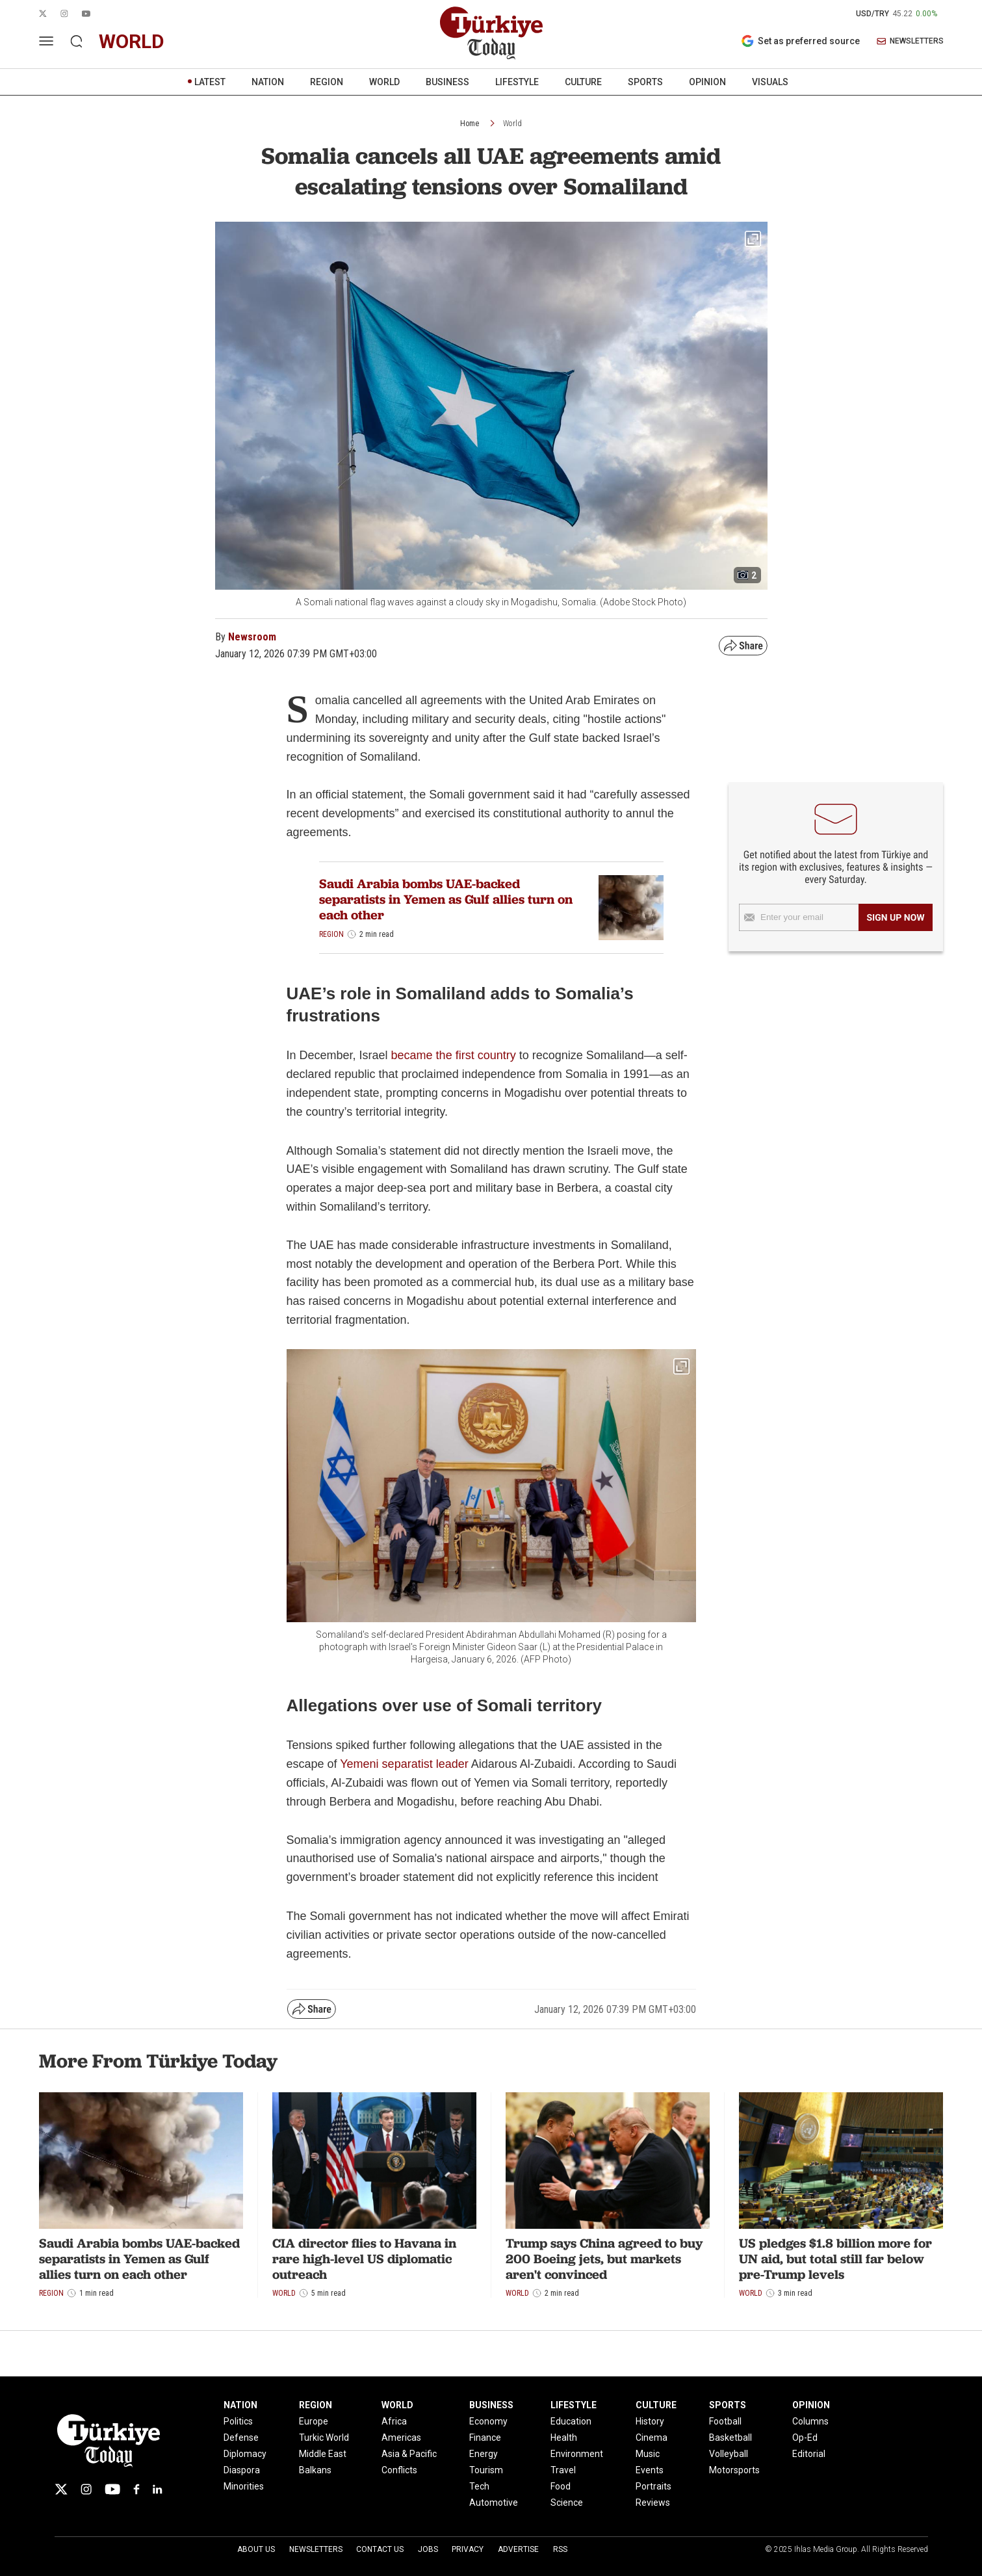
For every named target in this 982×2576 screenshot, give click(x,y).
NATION (268, 82)
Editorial (808, 2454)
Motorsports (734, 2470)
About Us (256, 2549)
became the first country (453, 1055)
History (650, 2421)
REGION (326, 82)
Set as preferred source (800, 40)
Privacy (468, 2549)
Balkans (315, 2470)
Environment (576, 2454)
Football (725, 2421)
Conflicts (399, 2470)
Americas (401, 2437)
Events (650, 2470)
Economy (488, 2421)
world (131, 41)
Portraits (653, 2486)
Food (560, 2486)
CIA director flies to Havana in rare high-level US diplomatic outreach (364, 2258)
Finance (485, 2437)
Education (570, 2421)
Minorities (244, 2486)
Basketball (730, 2437)
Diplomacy (245, 2454)
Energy (483, 2454)
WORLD (384, 82)
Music (648, 2454)
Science (566, 2502)
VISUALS (770, 82)
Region (331, 934)
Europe (313, 2421)
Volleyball (728, 2454)
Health (563, 2437)
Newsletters (315, 2549)
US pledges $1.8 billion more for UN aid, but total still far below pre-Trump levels (835, 2258)
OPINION (707, 82)
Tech (479, 2486)
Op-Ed (805, 2437)
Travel (563, 2470)
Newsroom (252, 637)
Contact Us (380, 2549)
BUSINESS (447, 82)
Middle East (322, 2454)
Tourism (486, 2470)
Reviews (653, 2502)
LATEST (210, 82)
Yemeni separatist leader (405, 1763)
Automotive (493, 2502)
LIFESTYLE (517, 82)
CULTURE (583, 82)
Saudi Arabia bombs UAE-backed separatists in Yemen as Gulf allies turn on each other (446, 899)
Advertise (518, 2549)
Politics (238, 2421)
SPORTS (645, 82)
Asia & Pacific (409, 2454)
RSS (560, 2549)
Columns (810, 2421)
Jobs (428, 2549)
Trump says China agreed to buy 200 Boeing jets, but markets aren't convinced (604, 2258)
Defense (241, 2437)
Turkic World (324, 2437)
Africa (394, 2421)
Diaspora (242, 2470)
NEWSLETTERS (910, 41)
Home (469, 123)
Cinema (651, 2437)
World (512, 123)
